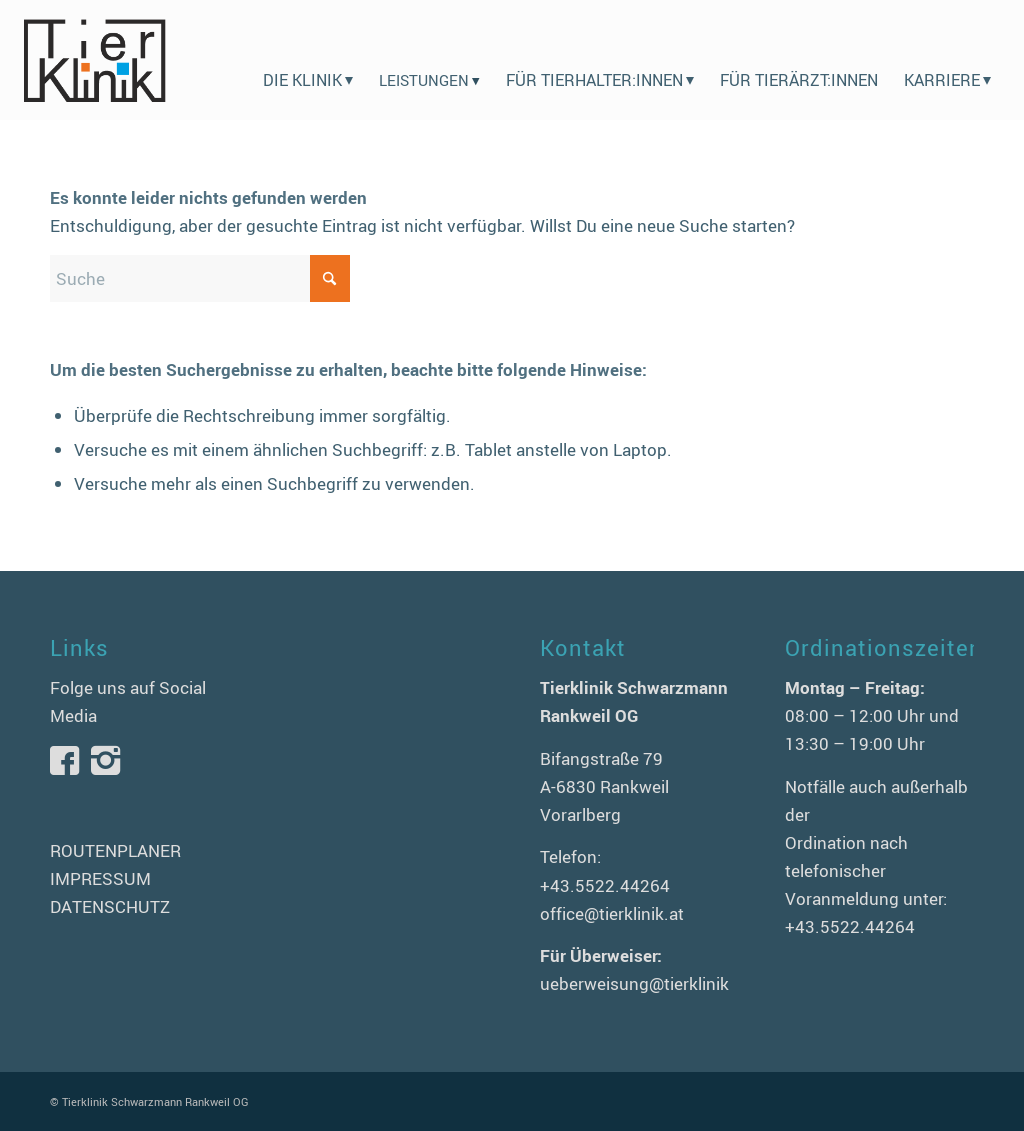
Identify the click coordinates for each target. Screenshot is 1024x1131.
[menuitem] (308, 60)
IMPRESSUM (100, 878)
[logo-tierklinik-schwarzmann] (93, 60)
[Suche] (200, 278)
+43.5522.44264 (605, 885)
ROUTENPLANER (115, 850)
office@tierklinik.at (612, 913)
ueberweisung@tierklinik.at (644, 983)
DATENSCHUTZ (110, 906)
